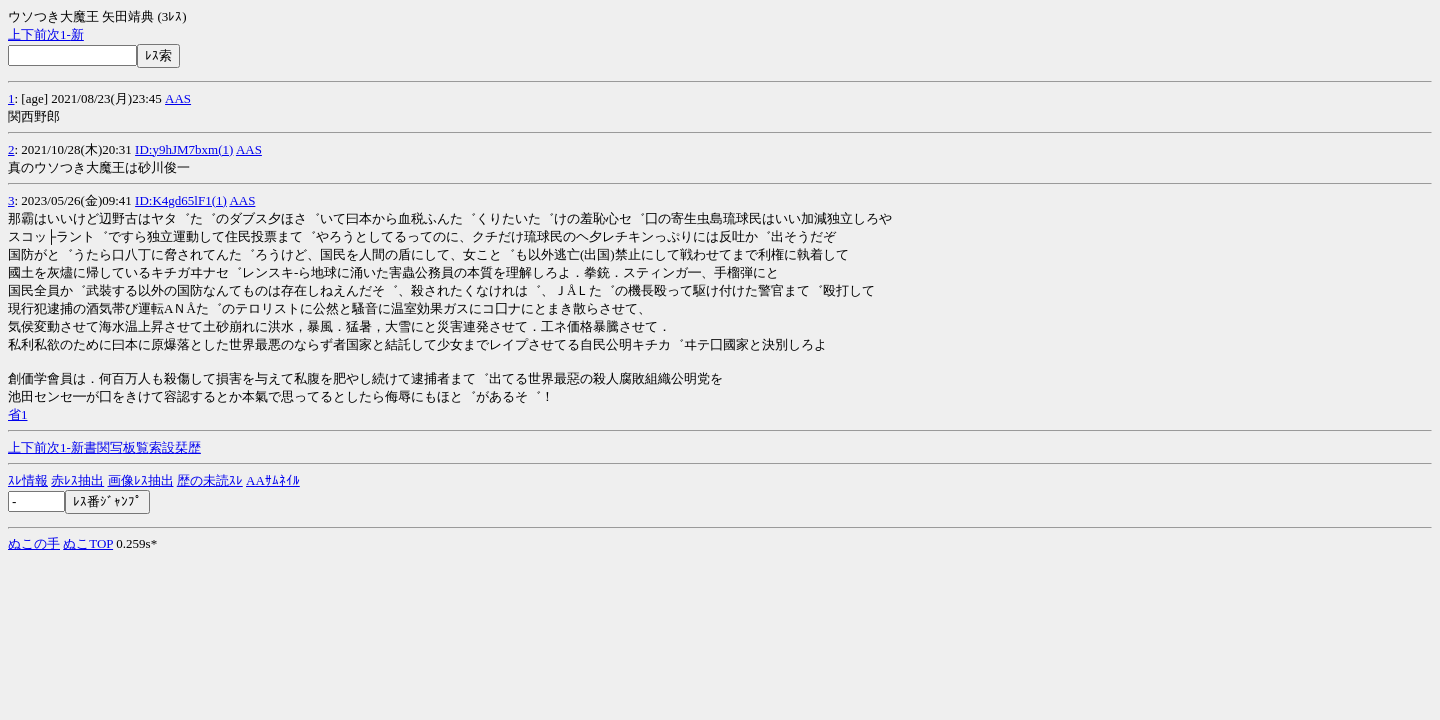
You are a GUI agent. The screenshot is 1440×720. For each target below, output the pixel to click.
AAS (178, 98)
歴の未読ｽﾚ (210, 480)
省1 (18, 414)
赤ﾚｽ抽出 (77, 480)
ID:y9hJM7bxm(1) (184, 149)
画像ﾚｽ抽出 (141, 480)
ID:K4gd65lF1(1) (181, 200)
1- (65, 34)
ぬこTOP (88, 543)
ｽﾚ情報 (28, 480)
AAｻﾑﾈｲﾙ (273, 480)
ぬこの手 (34, 543)
